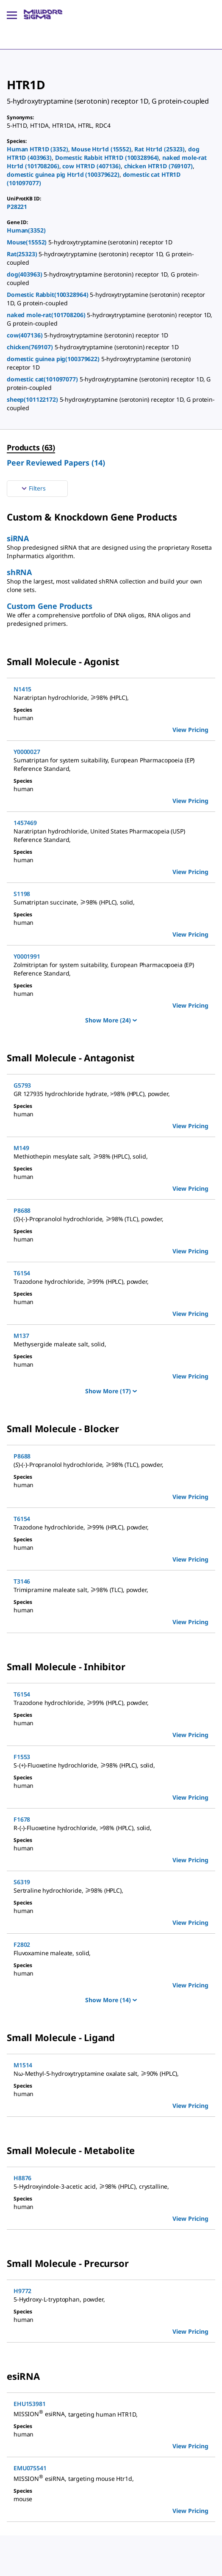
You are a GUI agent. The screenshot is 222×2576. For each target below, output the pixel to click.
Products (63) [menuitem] (31, 447)
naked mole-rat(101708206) (47, 315)
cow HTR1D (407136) (91, 166)
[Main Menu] (12, 14)
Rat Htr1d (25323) (159, 149)
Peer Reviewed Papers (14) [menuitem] (56, 463)
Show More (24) (111, 1020)
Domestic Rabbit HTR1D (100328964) (107, 157)
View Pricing (190, 730)
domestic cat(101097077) (43, 379)
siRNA (18, 538)
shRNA (19, 572)
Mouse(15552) (27, 242)
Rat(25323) (23, 254)
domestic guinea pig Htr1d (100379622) (63, 174)
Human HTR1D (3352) (37, 149)
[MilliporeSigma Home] (43, 14)
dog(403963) (25, 274)
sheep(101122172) (33, 399)
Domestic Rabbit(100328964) (48, 294)
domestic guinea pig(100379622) (54, 359)
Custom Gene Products (49, 606)
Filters (32, 488)
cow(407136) (25, 335)
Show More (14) (111, 2000)
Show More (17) (111, 1391)
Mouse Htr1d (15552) (101, 149)
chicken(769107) (31, 347)
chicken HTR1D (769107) (158, 166)
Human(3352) (26, 230)
